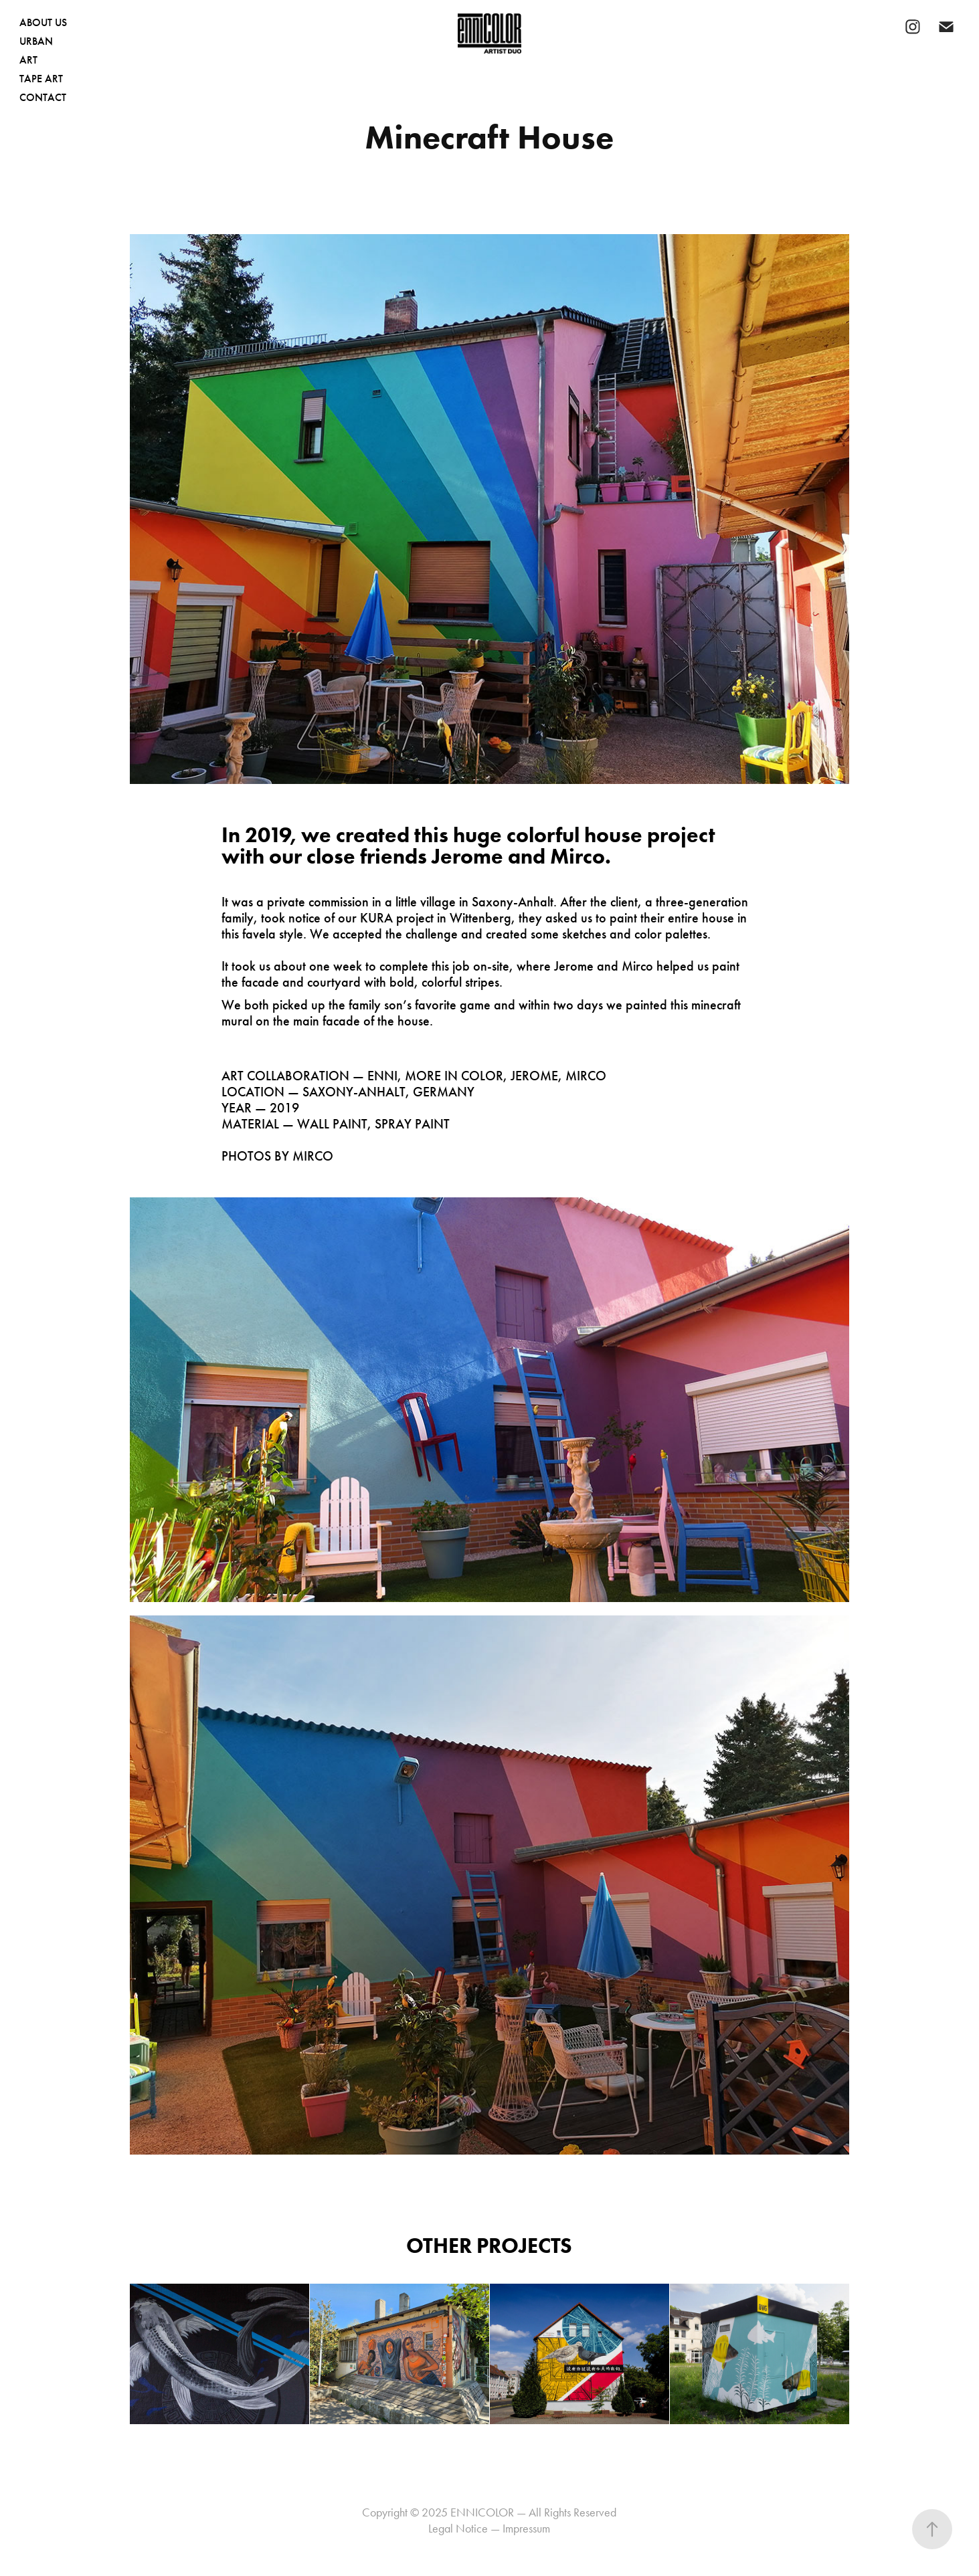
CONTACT (42, 97)
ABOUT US (43, 22)
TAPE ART (41, 78)
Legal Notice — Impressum (489, 2528)
